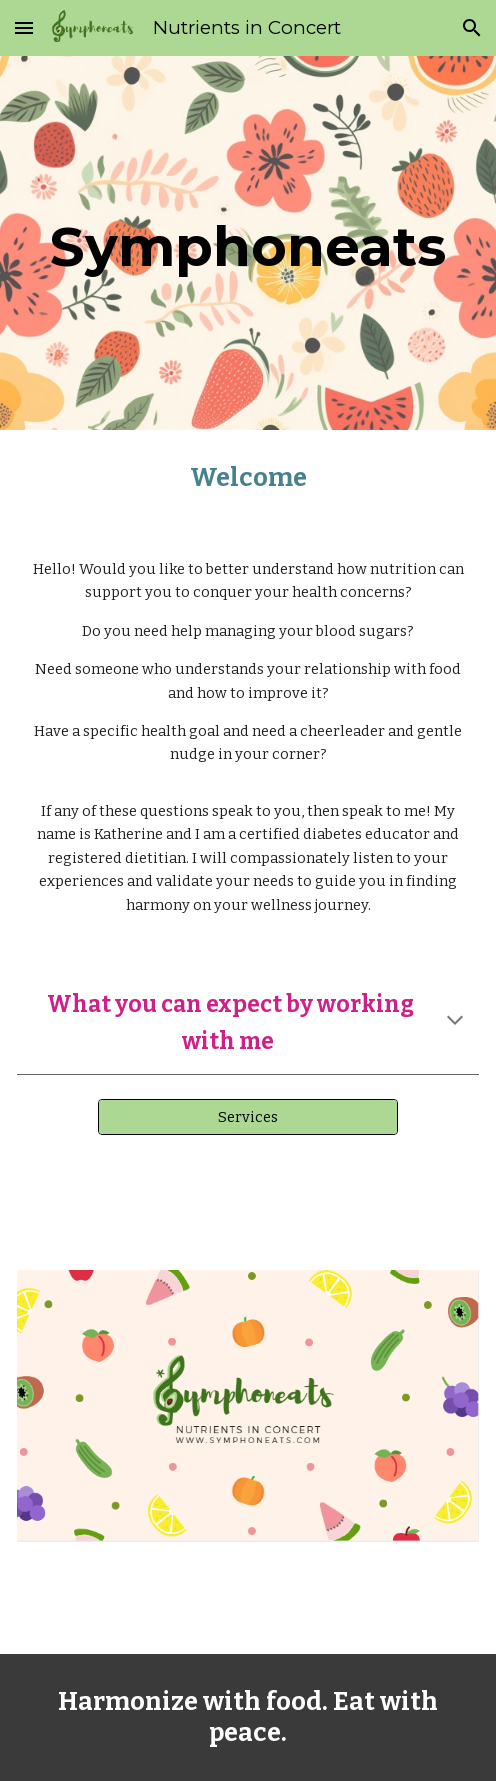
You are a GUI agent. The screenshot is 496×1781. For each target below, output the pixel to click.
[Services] (248, 1116)
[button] (24, 27)
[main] (248, 242)
